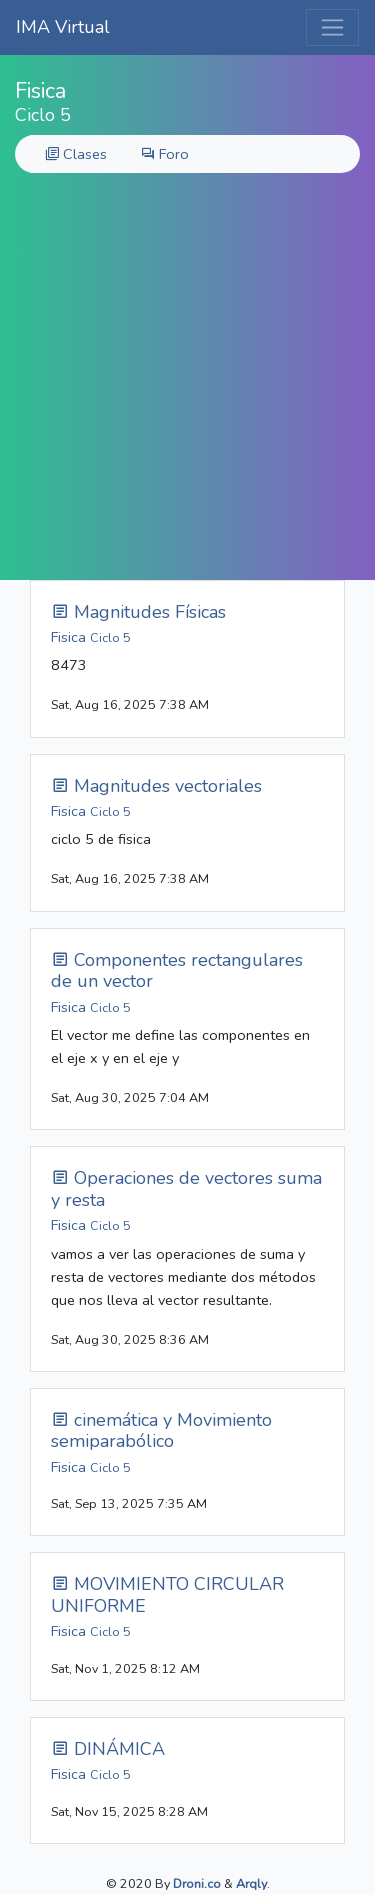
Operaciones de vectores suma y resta (186, 1189)
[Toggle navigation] (332, 27)
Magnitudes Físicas (138, 612)
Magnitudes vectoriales (156, 786)
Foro (165, 154)
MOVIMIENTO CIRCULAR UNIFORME (167, 1595)
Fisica (91, 637)
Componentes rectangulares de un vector (177, 971)
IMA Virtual (63, 27)
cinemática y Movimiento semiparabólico (161, 1431)
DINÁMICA (108, 1749)
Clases (76, 154)
